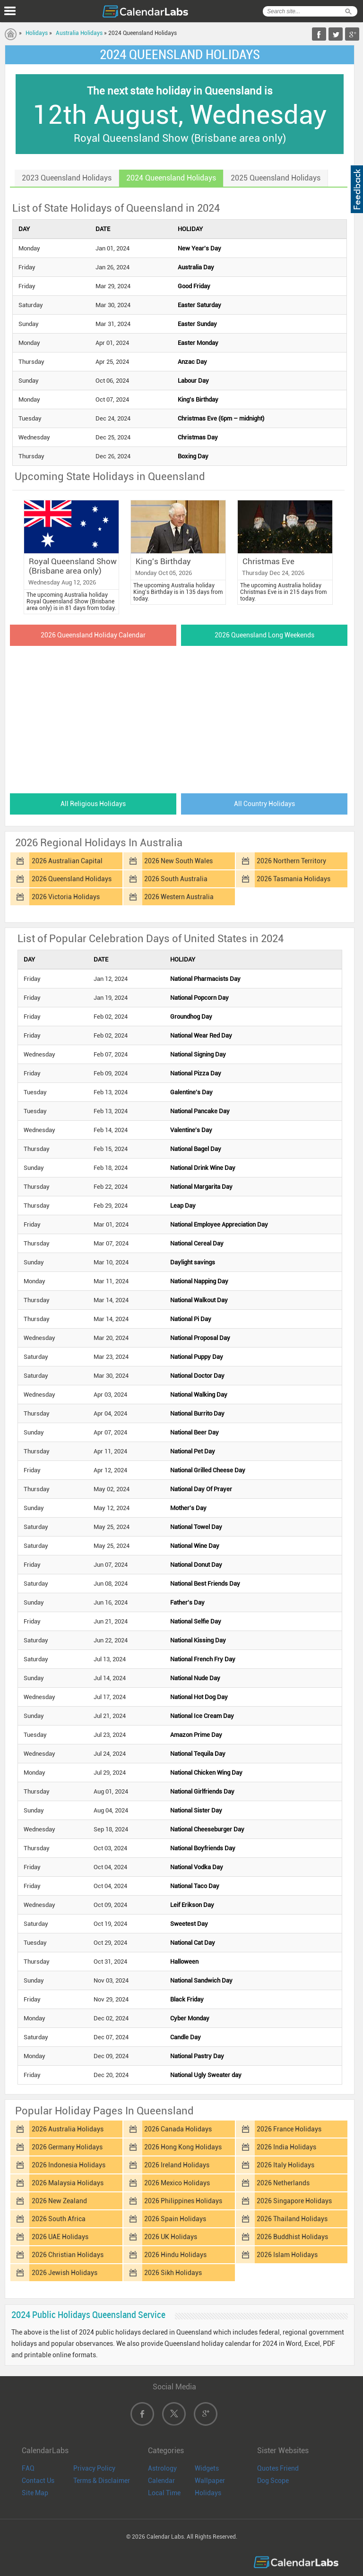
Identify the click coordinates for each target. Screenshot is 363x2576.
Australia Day (196, 267)
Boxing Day (193, 456)
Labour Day (193, 380)
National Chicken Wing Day (206, 1772)
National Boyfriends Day (202, 1848)
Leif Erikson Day (192, 1904)
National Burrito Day (197, 1413)
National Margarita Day (201, 1186)
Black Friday (187, 1999)
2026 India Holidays (286, 2147)
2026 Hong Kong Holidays (183, 2147)
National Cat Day (192, 1942)
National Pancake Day (200, 1111)
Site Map (35, 2493)
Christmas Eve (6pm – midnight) (221, 418)
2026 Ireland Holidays (176, 2165)
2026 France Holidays (289, 2129)
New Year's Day (199, 248)
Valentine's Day (191, 1129)
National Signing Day (198, 1054)
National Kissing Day (198, 1640)
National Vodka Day (196, 1867)
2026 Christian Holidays (68, 2254)
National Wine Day (194, 1545)
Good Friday (194, 286)
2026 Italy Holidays (285, 2165)
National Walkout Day (199, 1300)
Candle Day (185, 2037)
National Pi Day (190, 1318)
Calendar (161, 2480)
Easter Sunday (197, 323)
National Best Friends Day (205, 1583)
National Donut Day (196, 1564)
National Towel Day (196, 1526)
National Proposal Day (200, 1337)
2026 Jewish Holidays (64, 2272)
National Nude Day (195, 1678)
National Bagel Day (195, 1148)
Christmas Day (198, 437)
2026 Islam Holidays (287, 2254)
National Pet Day (192, 1451)
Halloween (184, 1961)
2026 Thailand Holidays (292, 2219)
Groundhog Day (191, 1016)
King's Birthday (198, 399)
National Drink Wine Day (202, 1167)
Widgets (207, 2468)
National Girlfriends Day (202, 1791)
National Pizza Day (195, 1073)
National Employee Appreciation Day (219, 1224)
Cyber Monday (189, 2018)
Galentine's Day (191, 1092)
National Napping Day (199, 1281)
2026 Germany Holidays (67, 2147)
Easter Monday (198, 342)
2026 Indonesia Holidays (68, 2165)
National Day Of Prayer (201, 1489)
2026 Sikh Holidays (173, 2272)
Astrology (162, 2468)
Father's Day (187, 1602)
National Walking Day (198, 1394)
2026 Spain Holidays (175, 2219)
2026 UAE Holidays (60, 2237)
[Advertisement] (179, 717)
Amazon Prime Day (196, 1734)
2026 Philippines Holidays (183, 2201)
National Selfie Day (195, 1621)
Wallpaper (210, 2480)
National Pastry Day (197, 2056)
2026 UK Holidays (170, 2237)
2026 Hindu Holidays (175, 2254)
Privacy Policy (94, 2468)
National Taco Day (194, 1885)
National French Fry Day (202, 1659)
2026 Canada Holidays (178, 2129)
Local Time (164, 2493)
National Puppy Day (196, 1356)
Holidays (37, 33)
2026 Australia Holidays (68, 2129)
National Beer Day (194, 1432)
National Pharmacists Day (205, 978)
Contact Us (38, 2480)
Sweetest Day (189, 1923)
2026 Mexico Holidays (177, 2183)
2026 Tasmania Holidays (293, 879)
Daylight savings (192, 1262)
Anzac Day (192, 361)
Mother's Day (188, 1507)
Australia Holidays (79, 33)
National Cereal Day (197, 1243)
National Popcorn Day (199, 997)
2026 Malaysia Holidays (68, 2183)
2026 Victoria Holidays (66, 897)
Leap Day (183, 1205)
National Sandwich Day (201, 1980)
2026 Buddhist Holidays (292, 2237)
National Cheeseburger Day (207, 1829)
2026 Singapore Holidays (294, 2201)
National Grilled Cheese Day (207, 1470)
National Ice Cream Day (202, 1715)
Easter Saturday (199, 305)
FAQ (28, 2468)
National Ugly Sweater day (206, 2074)
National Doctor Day (197, 1375)
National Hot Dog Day (199, 1696)
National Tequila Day (197, 1753)
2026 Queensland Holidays (72, 879)
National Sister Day (196, 1810)
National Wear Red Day (201, 1035)
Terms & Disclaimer (101, 2480)
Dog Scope (273, 2480)
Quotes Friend (278, 2468)
